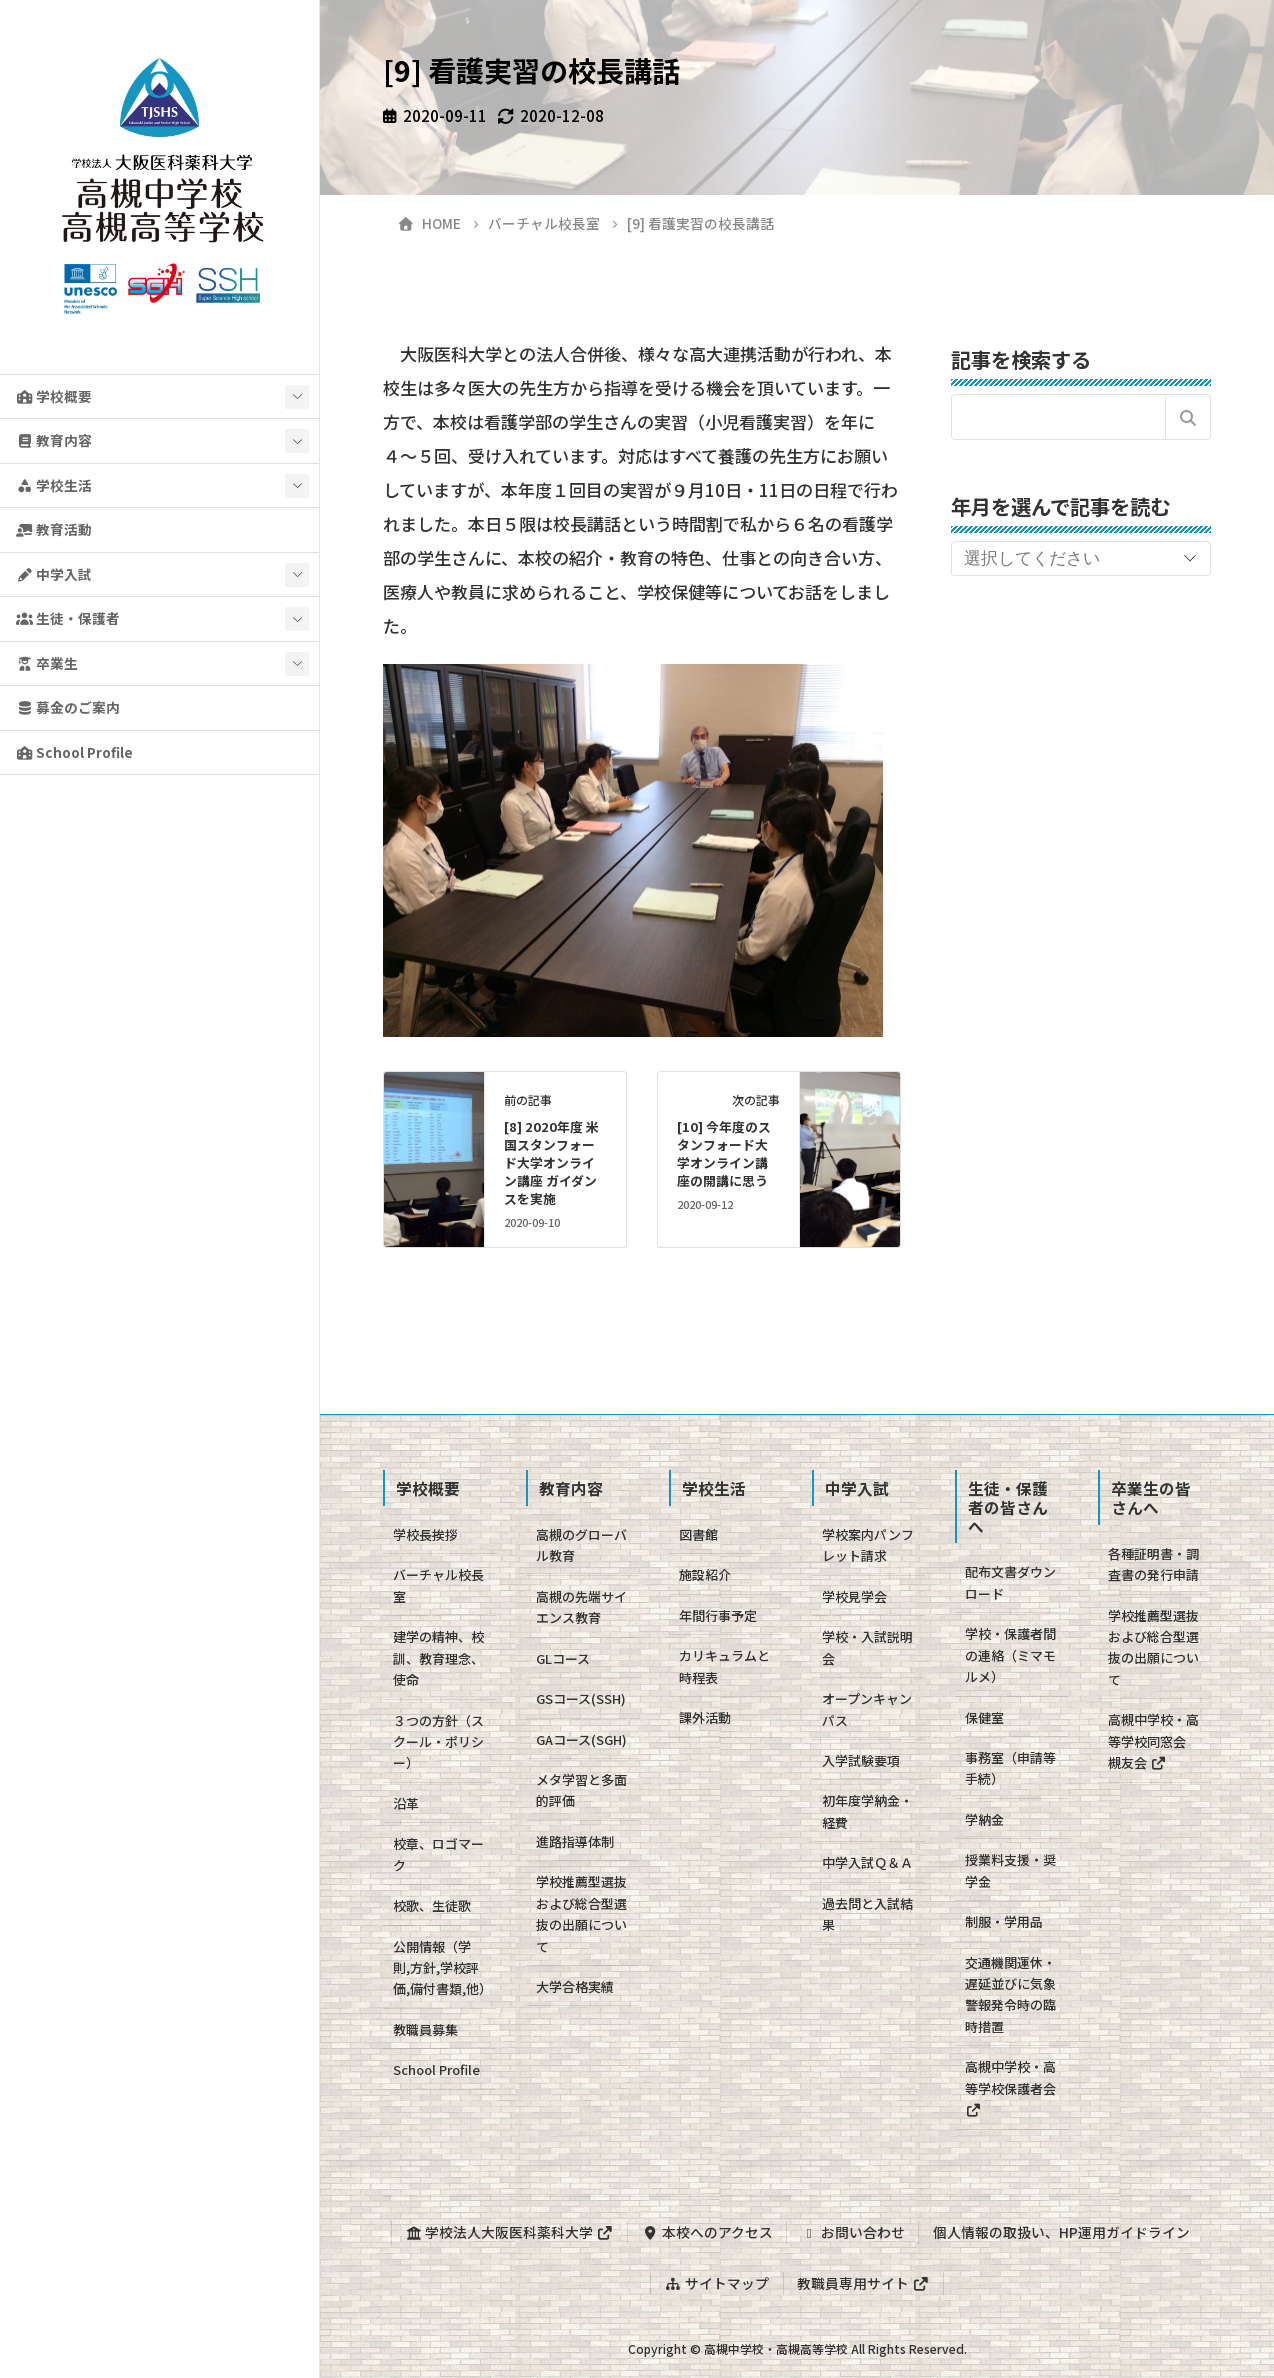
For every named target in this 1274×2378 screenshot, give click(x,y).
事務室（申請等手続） (1010, 1768)
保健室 (984, 1717)
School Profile (74, 752)
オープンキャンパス (867, 1709)
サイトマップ (717, 2282)
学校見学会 (854, 1596)
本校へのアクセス (706, 2232)
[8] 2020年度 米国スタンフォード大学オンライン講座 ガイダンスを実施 (551, 1162)
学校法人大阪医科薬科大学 (509, 2232)
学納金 (984, 1819)
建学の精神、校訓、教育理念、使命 (438, 1658)
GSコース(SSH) (581, 1698)
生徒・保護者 (68, 618)
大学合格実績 (575, 1986)
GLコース (563, 1658)
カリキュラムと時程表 (724, 1666)
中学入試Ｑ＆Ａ (867, 1862)
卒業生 (47, 663)
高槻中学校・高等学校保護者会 (1010, 2087)
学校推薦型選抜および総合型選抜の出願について (581, 1913)
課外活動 (705, 1717)
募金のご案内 (68, 707)
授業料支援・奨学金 (1010, 1870)
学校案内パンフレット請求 (868, 1545)
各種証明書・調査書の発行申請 (1153, 1564)
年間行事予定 (718, 1615)
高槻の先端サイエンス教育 (581, 1607)
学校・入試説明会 (867, 1647)
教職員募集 (425, 2029)
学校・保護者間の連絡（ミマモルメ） (1010, 1655)
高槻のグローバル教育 (581, 1545)
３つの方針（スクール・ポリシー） (438, 1742)
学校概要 (54, 396)
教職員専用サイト (863, 2282)
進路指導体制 (575, 1841)
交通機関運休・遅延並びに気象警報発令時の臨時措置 (1010, 1994)
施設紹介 (705, 1574)
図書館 (698, 1534)
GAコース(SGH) (581, 1739)
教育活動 (54, 529)
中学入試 (54, 574)
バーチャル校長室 (438, 1585)
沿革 (406, 1803)
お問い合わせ (853, 2232)
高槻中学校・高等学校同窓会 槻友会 (1153, 1741)
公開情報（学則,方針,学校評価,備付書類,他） (442, 1968)
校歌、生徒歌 (432, 1905)
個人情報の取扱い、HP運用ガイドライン (1061, 2232)
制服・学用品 (1004, 1921)
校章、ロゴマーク (438, 1854)
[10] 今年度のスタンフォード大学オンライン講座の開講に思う (724, 1153)
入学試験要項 (861, 1760)
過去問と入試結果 (867, 1914)
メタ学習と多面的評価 (581, 1790)
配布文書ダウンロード (1010, 1582)
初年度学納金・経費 (867, 1811)
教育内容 (54, 440)
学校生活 (54, 485)
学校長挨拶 (425, 1534)
